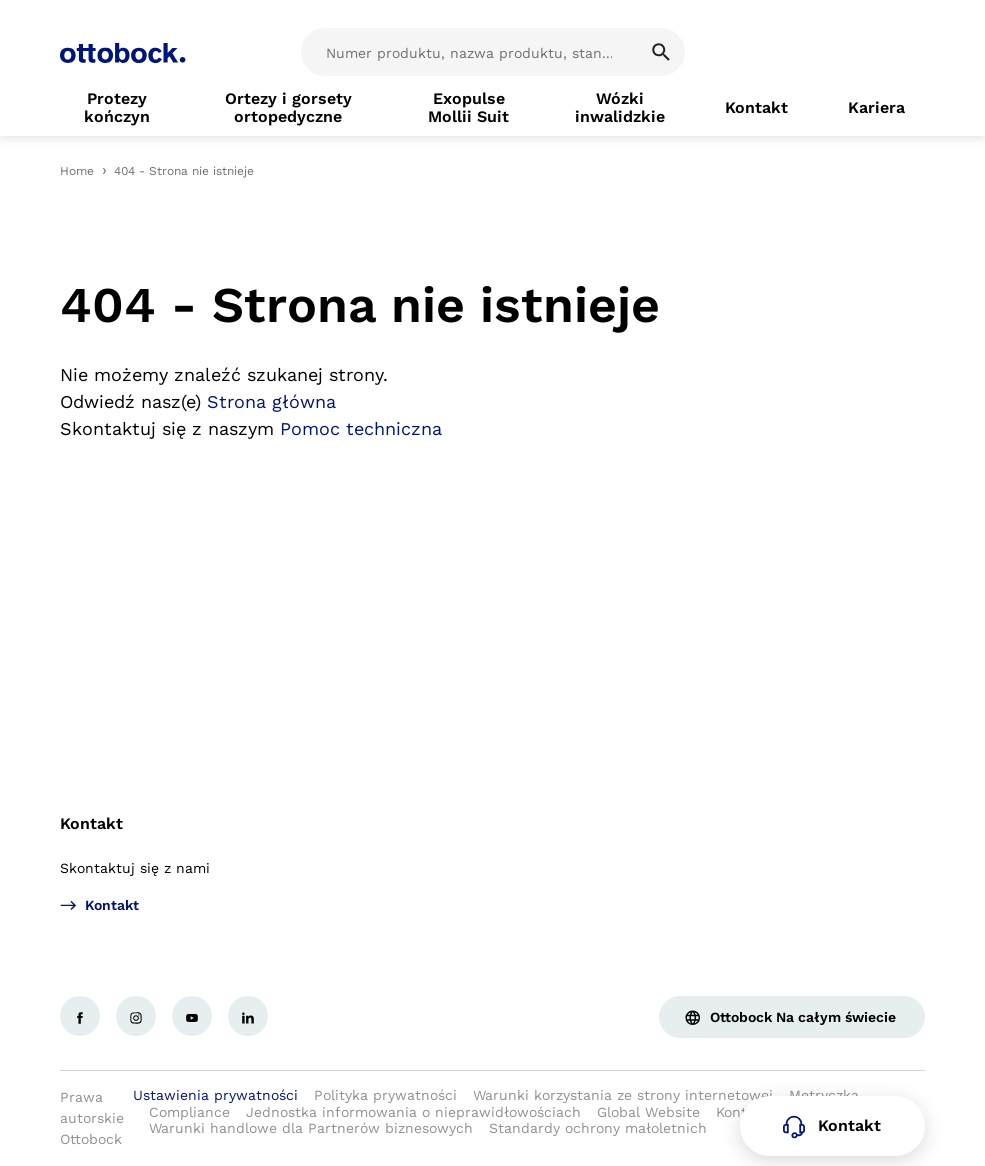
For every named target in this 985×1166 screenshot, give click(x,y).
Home (77, 171)
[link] (117, 108)
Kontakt (91, 823)
